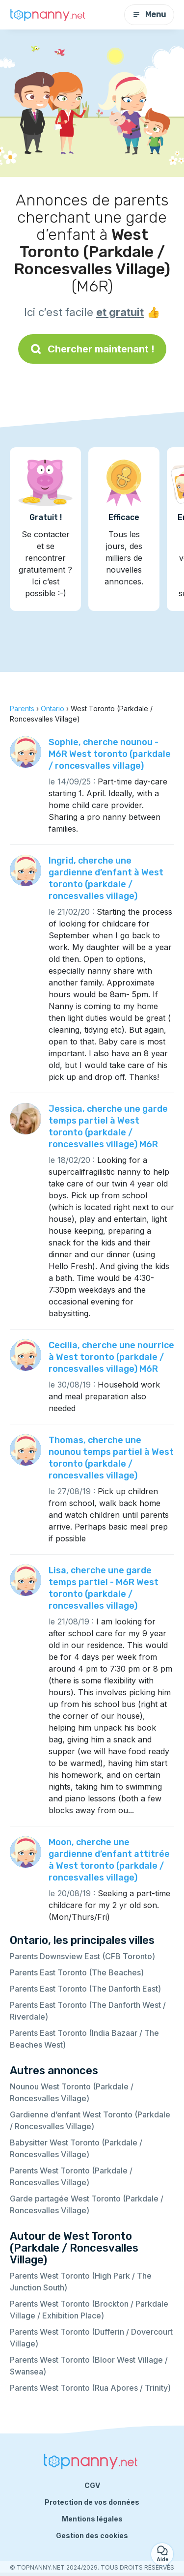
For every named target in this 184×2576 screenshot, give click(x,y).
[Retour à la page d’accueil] (49, 15)
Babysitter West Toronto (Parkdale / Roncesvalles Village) (76, 2148)
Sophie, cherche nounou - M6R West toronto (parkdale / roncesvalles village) (110, 754)
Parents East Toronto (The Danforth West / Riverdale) (88, 2011)
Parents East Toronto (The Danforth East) (85, 1989)
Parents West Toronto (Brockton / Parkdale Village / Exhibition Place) (89, 2309)
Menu (149, 14)
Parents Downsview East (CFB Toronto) (82, 1956)
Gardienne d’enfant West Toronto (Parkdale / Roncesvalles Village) (90, 2120)
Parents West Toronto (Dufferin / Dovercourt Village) (91, 2337)
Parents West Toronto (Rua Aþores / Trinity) (90, 2388)
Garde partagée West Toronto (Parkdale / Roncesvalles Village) (86, 2204)
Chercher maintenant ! (92, 349)
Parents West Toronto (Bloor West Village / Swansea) (89, 2365)
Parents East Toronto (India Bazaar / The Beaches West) (84, 2039)
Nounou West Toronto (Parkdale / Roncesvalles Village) (71, 2092)
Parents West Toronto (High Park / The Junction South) (81, 2281)
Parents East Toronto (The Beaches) (77, 1972)
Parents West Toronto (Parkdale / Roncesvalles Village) (71, 2176)
